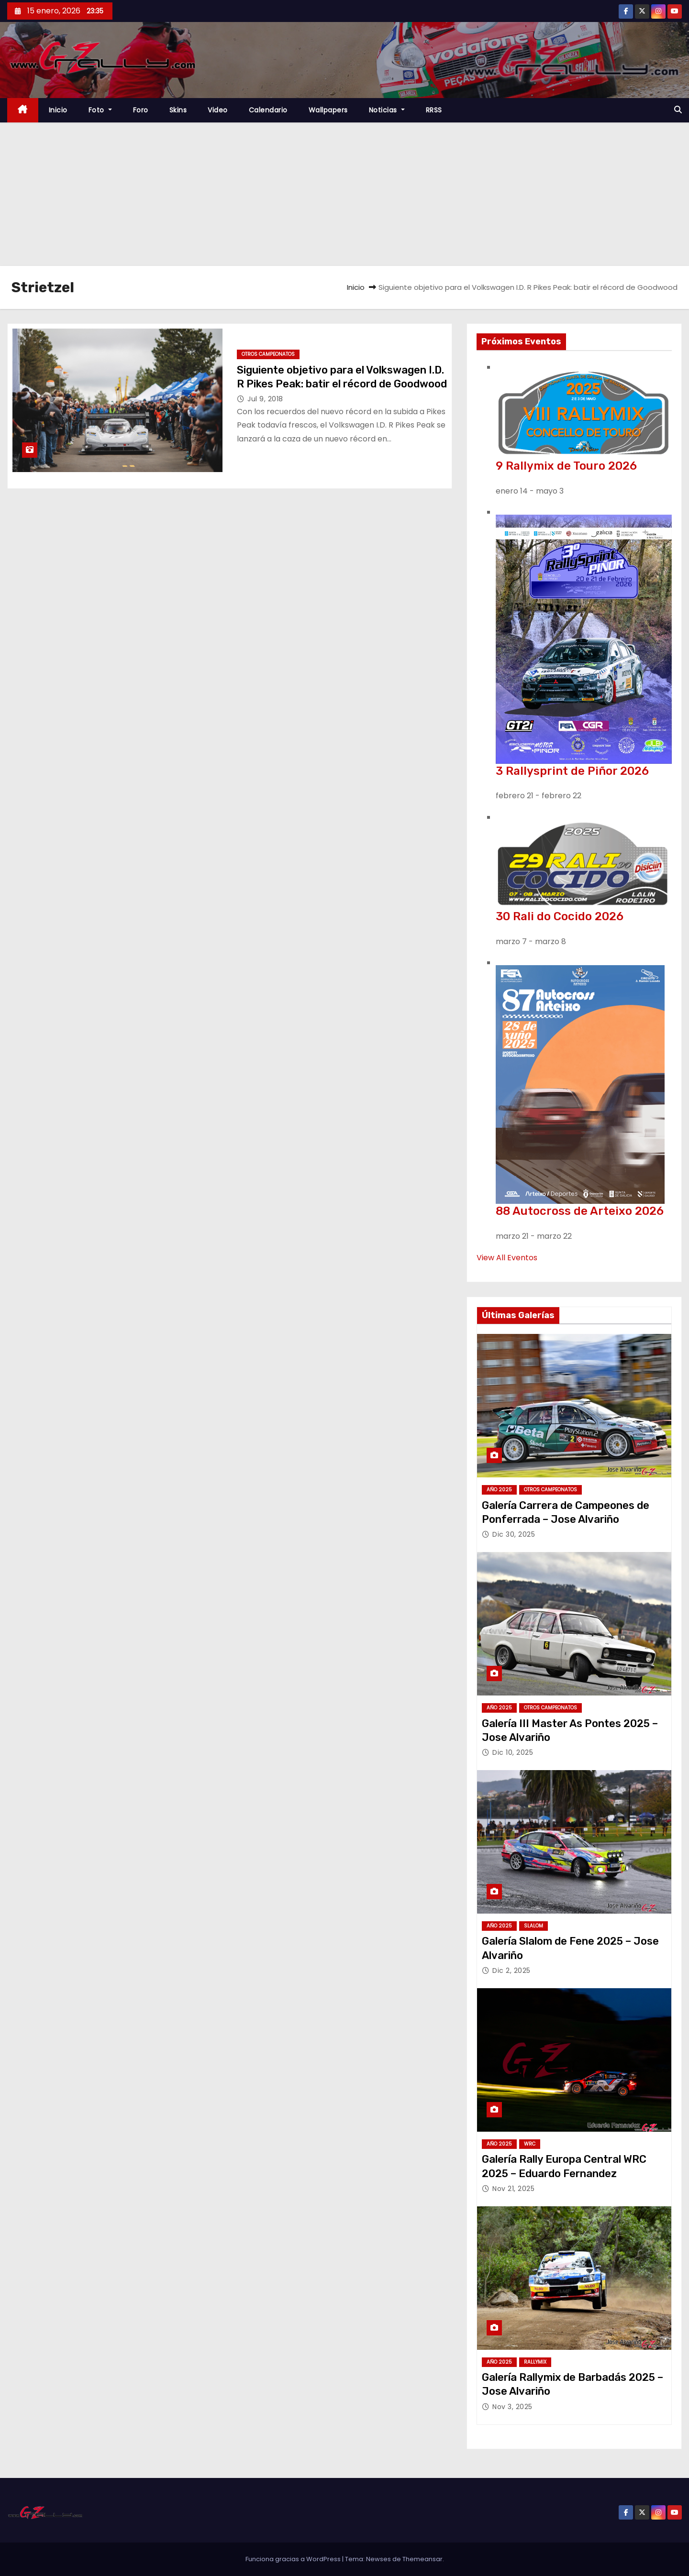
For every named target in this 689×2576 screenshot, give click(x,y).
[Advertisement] (344, 194)
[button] (678, 109)
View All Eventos (507, 1257)
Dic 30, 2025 (513, 1534)
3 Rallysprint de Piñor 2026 (572, 771)
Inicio (58, 110)
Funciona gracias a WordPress (293, 2559)
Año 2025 (499, 1489)
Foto (100, 110)
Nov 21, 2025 (513, 2188)
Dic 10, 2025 (512, 1752)
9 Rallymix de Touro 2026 (566, 466)
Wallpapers (328, 110)
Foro (140, 110)
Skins (178, 110)
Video (218, 110)
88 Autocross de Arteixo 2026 (580, 1211)
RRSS (434, 110)
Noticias (387, 110)
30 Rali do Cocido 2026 (559, 916)
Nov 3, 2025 (512, 2406)
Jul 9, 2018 (265, 399)
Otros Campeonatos (268, 354)
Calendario (268, 110)
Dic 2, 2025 (511, 1970)
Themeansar (422, 2559)
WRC (529, 2143)
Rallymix (535, 2362)
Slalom (533, 1925)
